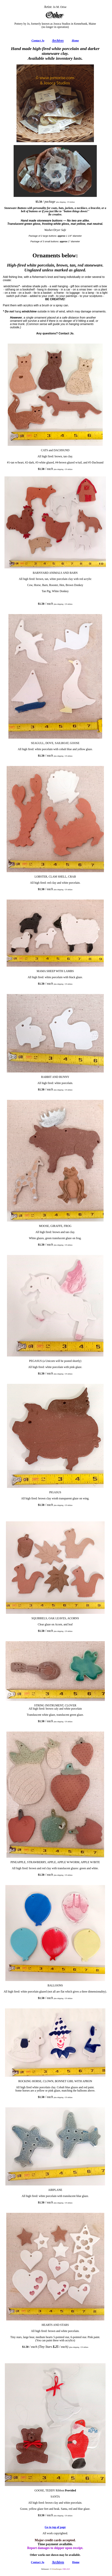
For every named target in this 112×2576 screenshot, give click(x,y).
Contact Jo (38, 40)
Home (75, 40)
